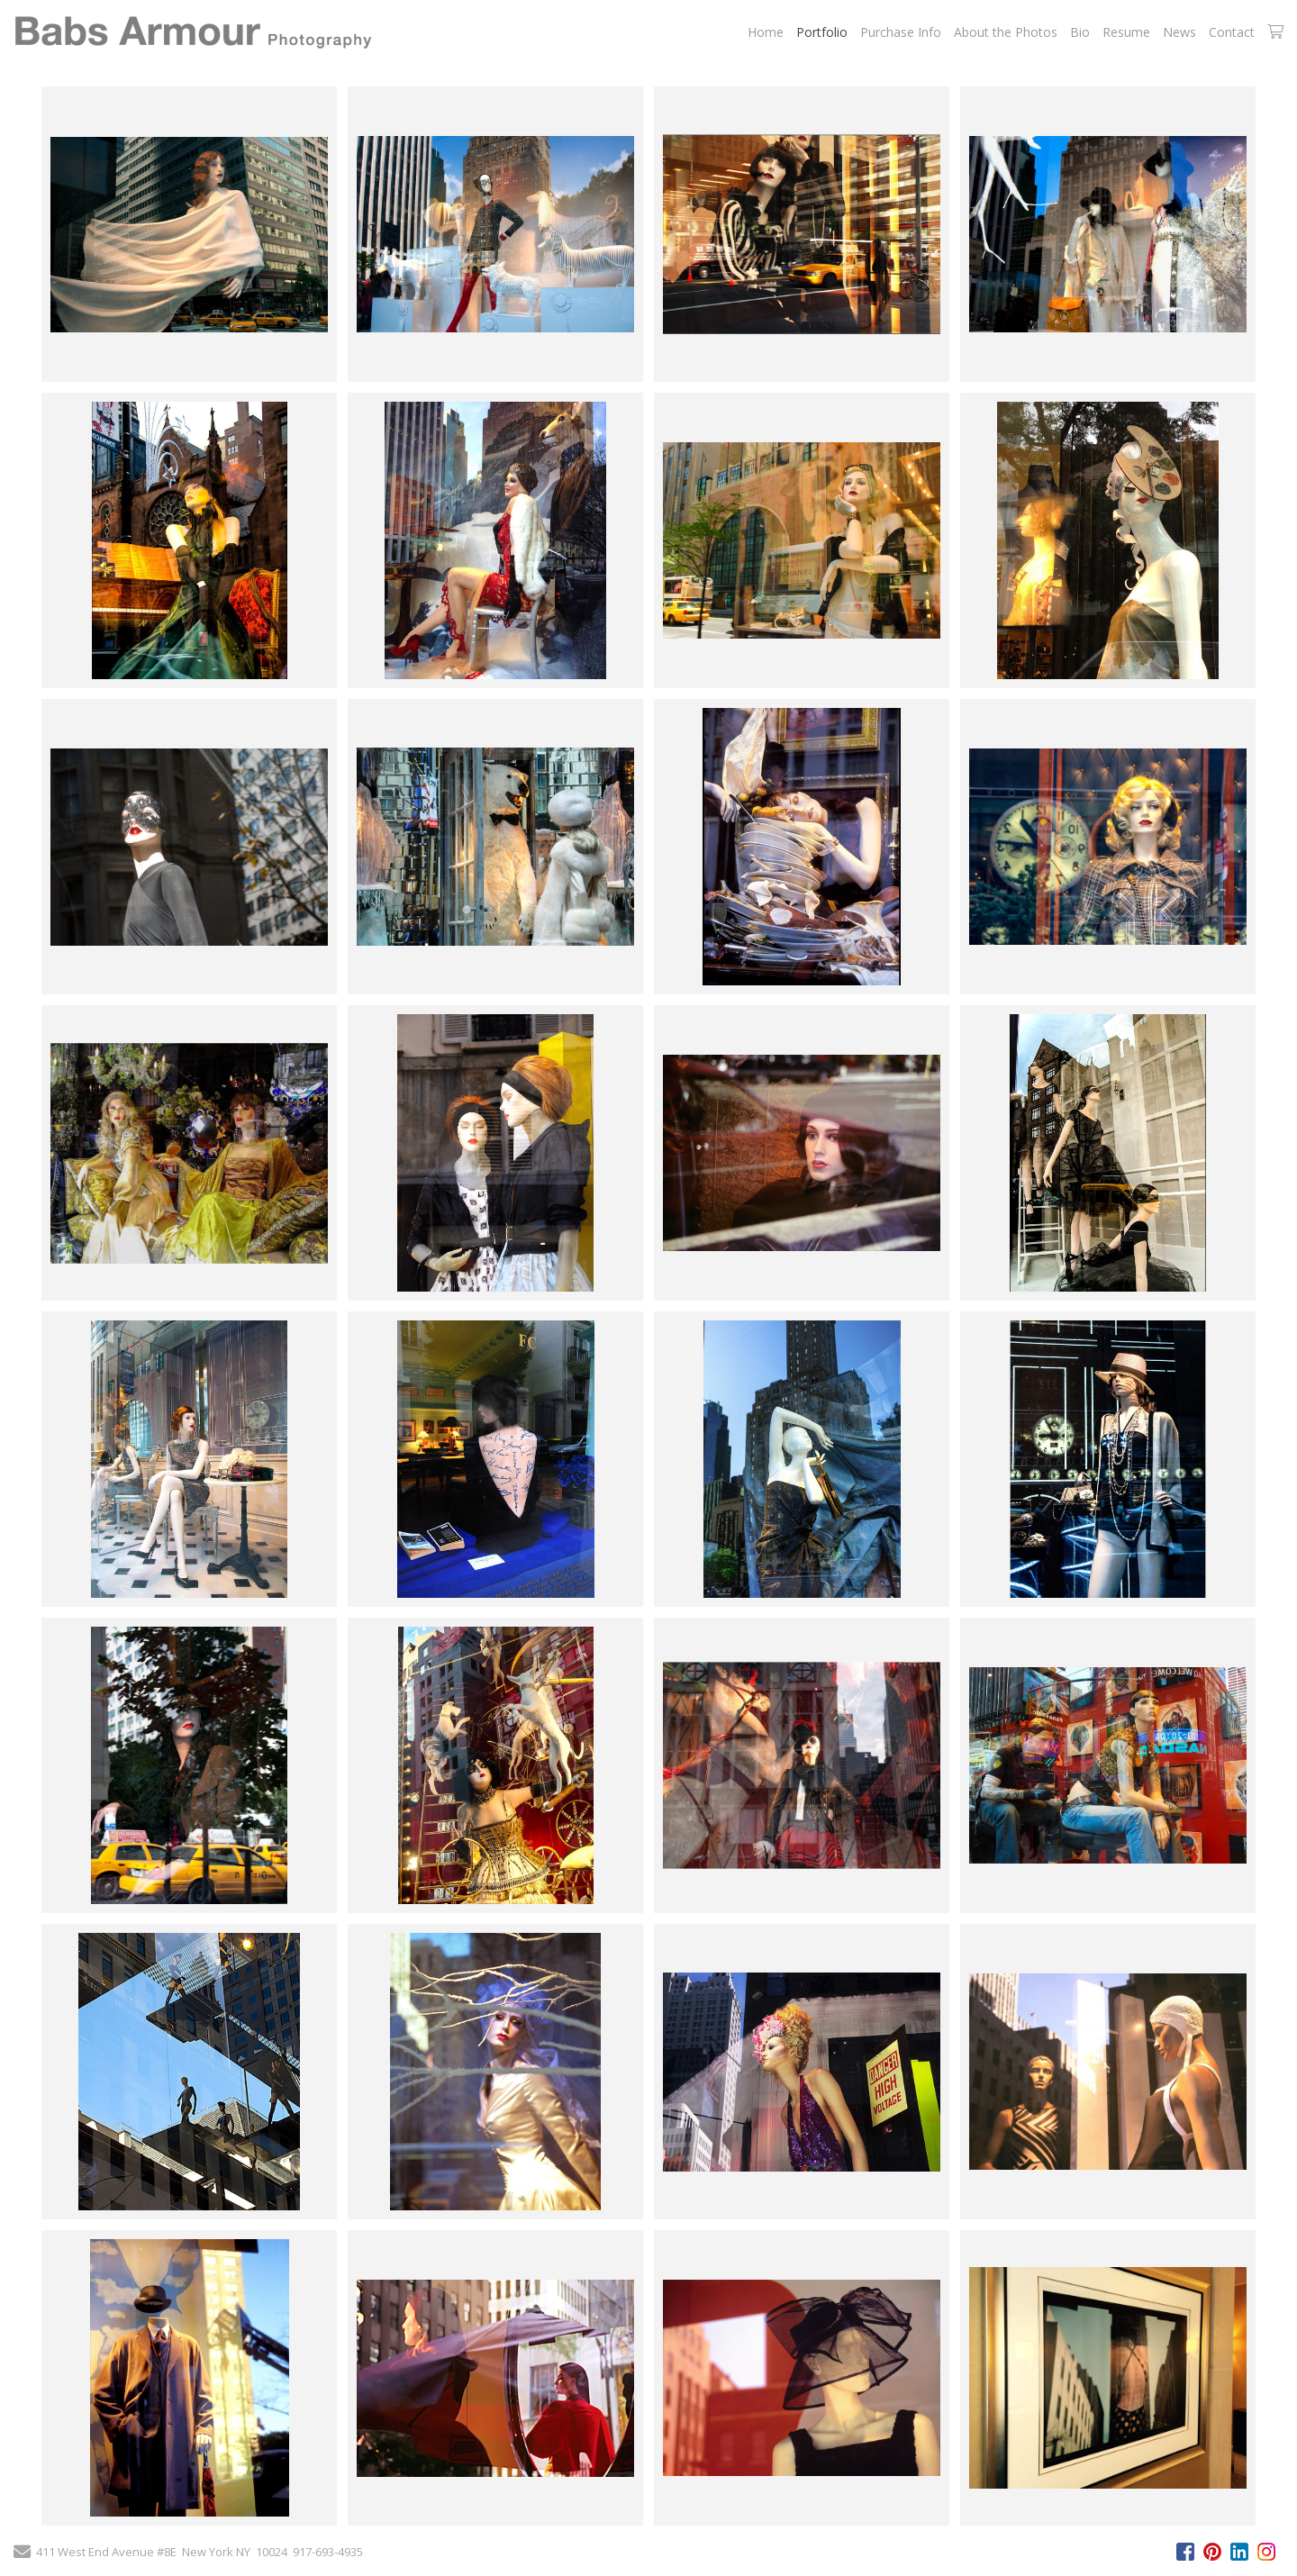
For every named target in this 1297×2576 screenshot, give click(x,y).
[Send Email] (22, 2553)
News (1179, 32)
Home (766, 32)
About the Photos (1005, 32)
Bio (1080, 32)
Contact (1232, 32)
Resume (1126, 32)
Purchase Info (900, 32)
